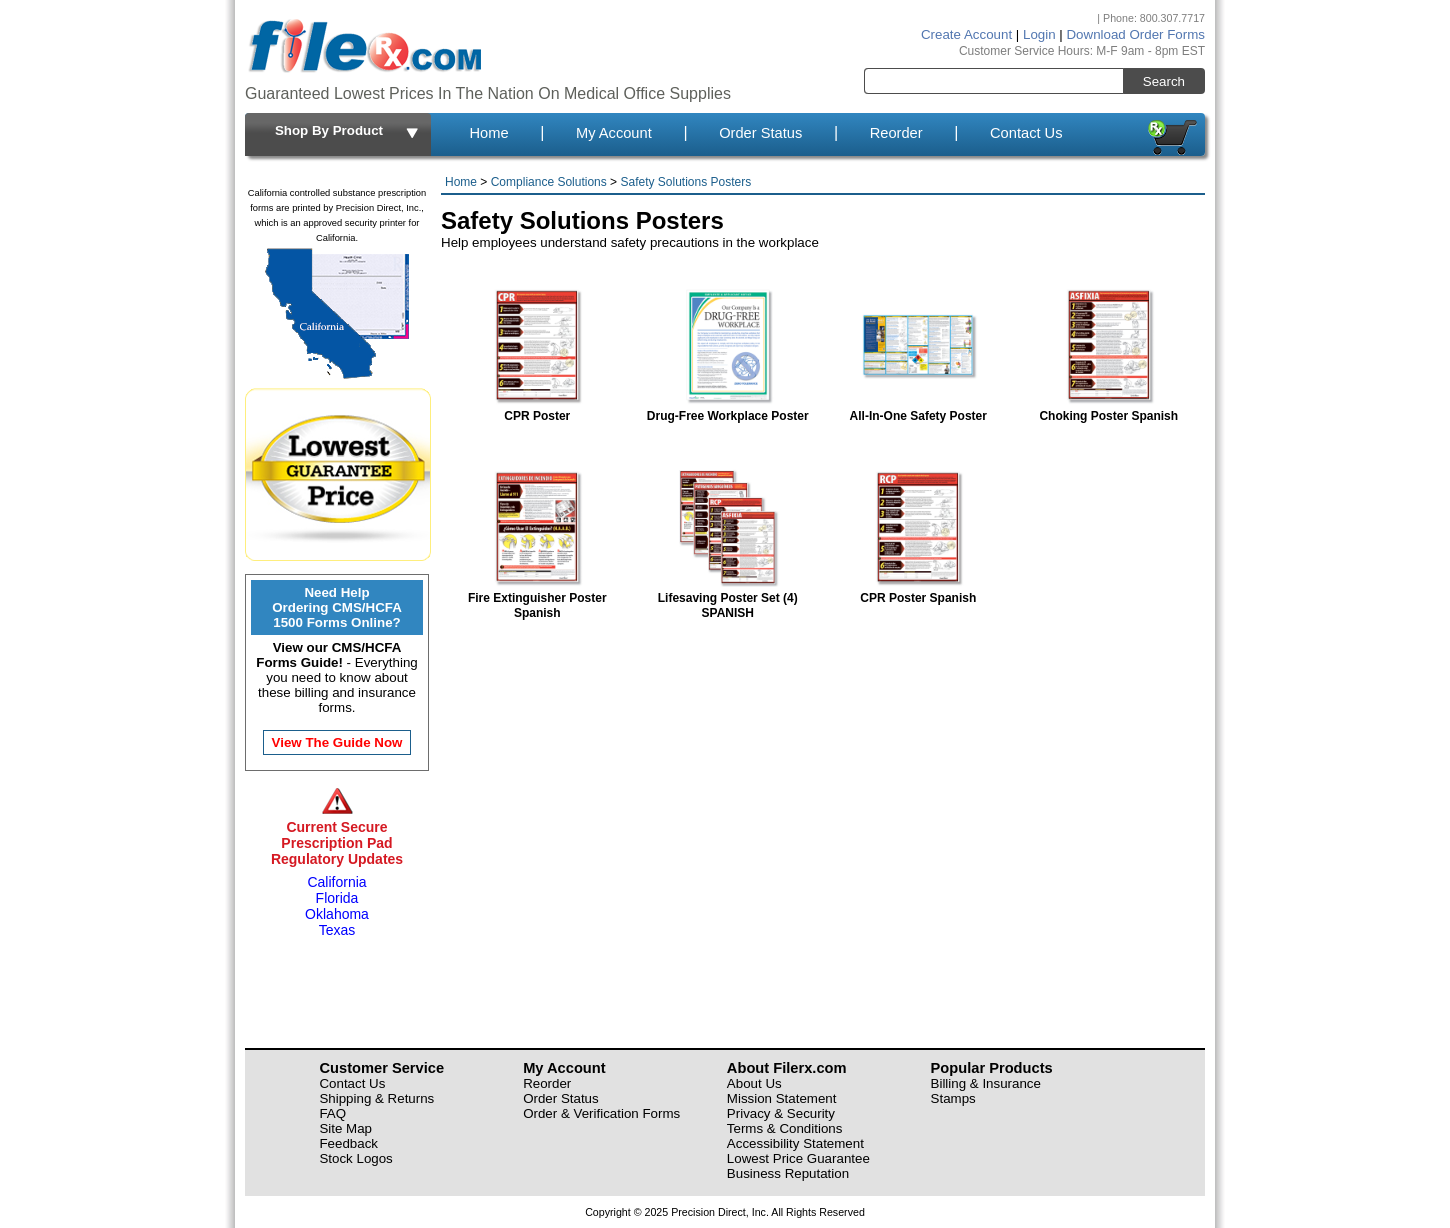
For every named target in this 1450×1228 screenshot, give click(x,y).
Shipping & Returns (376, 1098)
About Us (754, 1083)
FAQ (332, 1113)
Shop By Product (348, 132)
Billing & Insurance (986, 1083)
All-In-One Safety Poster (918, 408)
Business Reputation (788, 1173)
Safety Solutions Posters (685, 182)
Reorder (896, 133)
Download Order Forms (1135, 34)
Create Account (966, 34)
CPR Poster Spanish (918, 590)
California (336, 882)
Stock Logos (355, 1158)
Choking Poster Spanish (1108, 408)
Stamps (953, 1098)
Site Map (345, 1128)
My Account (614, 133)
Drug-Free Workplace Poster (728, 408)
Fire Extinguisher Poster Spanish (537, 598)
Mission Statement (782, 1098)
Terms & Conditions (785, 1128)
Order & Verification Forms (601, 1113)
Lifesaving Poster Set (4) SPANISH (728, 598)
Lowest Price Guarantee (798, 1158)
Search (1164, 81)
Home (488, 133)
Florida (337, 898)
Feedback (348, 1143)
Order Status (760, 133)
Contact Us (1026, 133)
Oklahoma (337, 914)
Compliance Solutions (549, 182)
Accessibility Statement (795, 1143)
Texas (337, 930)
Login (1039, 34)
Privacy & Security (781, 1113)
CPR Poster (537, 408)
